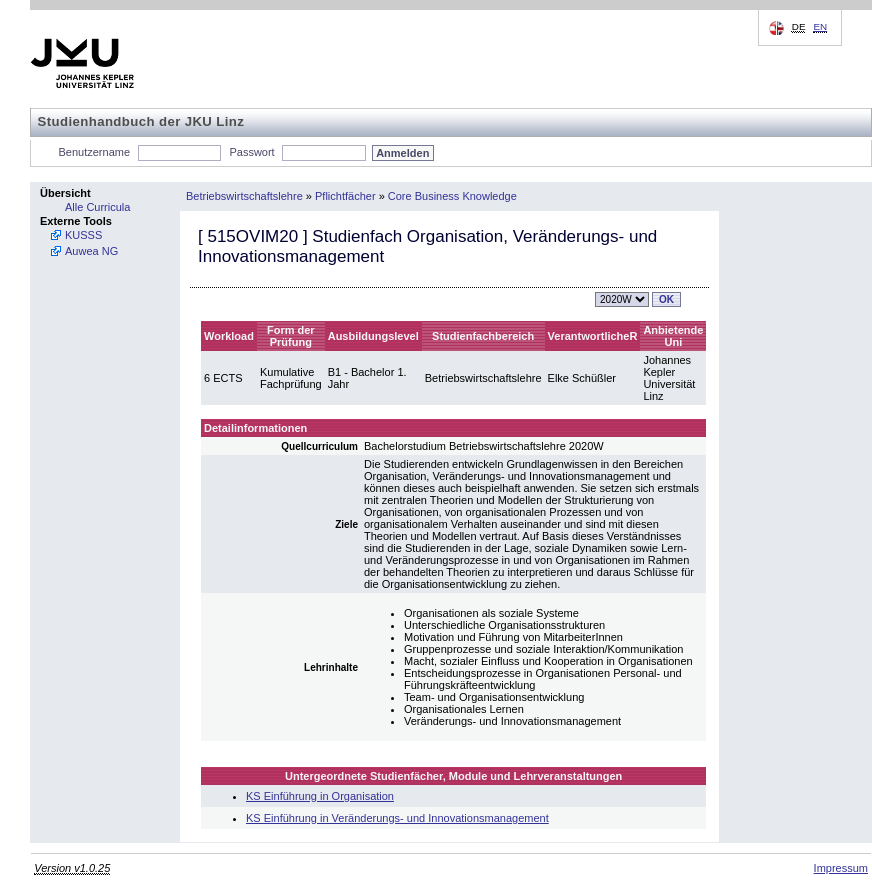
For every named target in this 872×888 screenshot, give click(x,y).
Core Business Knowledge (452, 196)
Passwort (251, 152)
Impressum (841, 868)
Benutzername (95, 152)
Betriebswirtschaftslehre (244, 196)
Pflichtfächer (345, 196)
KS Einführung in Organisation (320, 796)
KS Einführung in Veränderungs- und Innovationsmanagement (397, 818)
